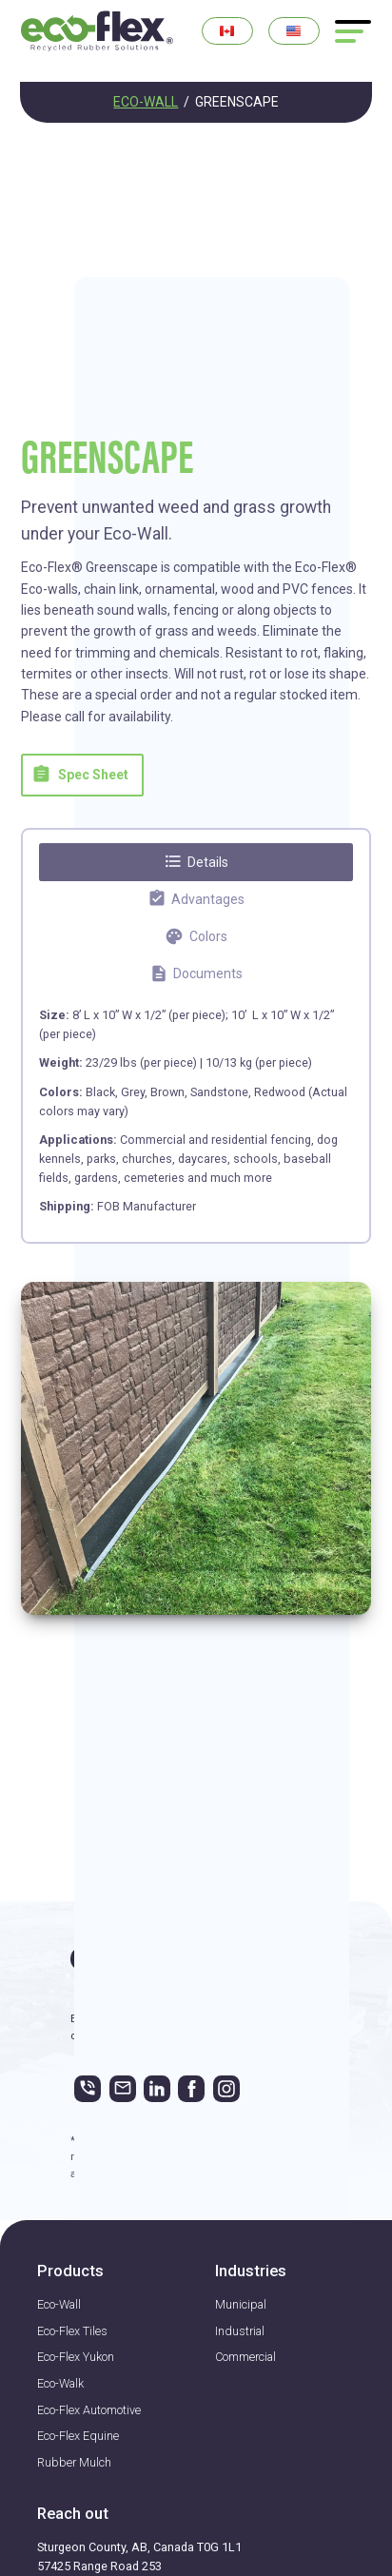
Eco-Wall (59, 2304)
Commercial (245, 2357)
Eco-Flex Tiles (72, 2331)
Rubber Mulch (74, 2462)
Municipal (240, 2304)
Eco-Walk (60, 2383)
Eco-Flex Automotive (89, 2410)
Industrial (240, 2331)
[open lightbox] (195, 1448)
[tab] (196, 861)
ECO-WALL (145, 101)
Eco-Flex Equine (78, 2436)
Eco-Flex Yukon (75, 2357)
